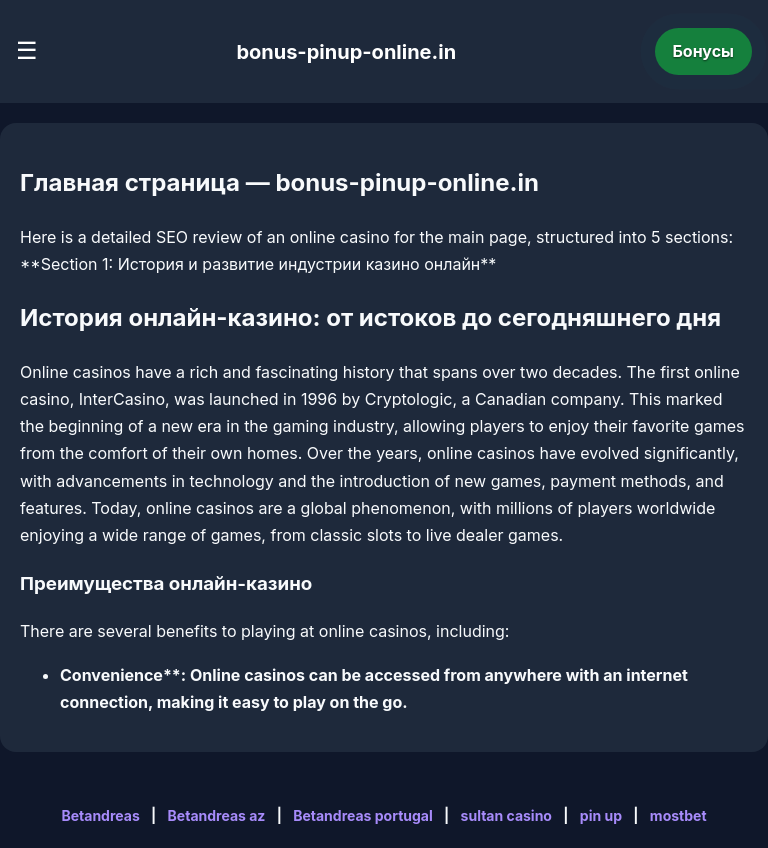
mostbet (678, 815)
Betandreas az (217, 815)
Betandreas (100, 815)
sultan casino (506, 815)
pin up (601, 815)
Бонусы (704, 51)
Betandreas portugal (363, 815)
